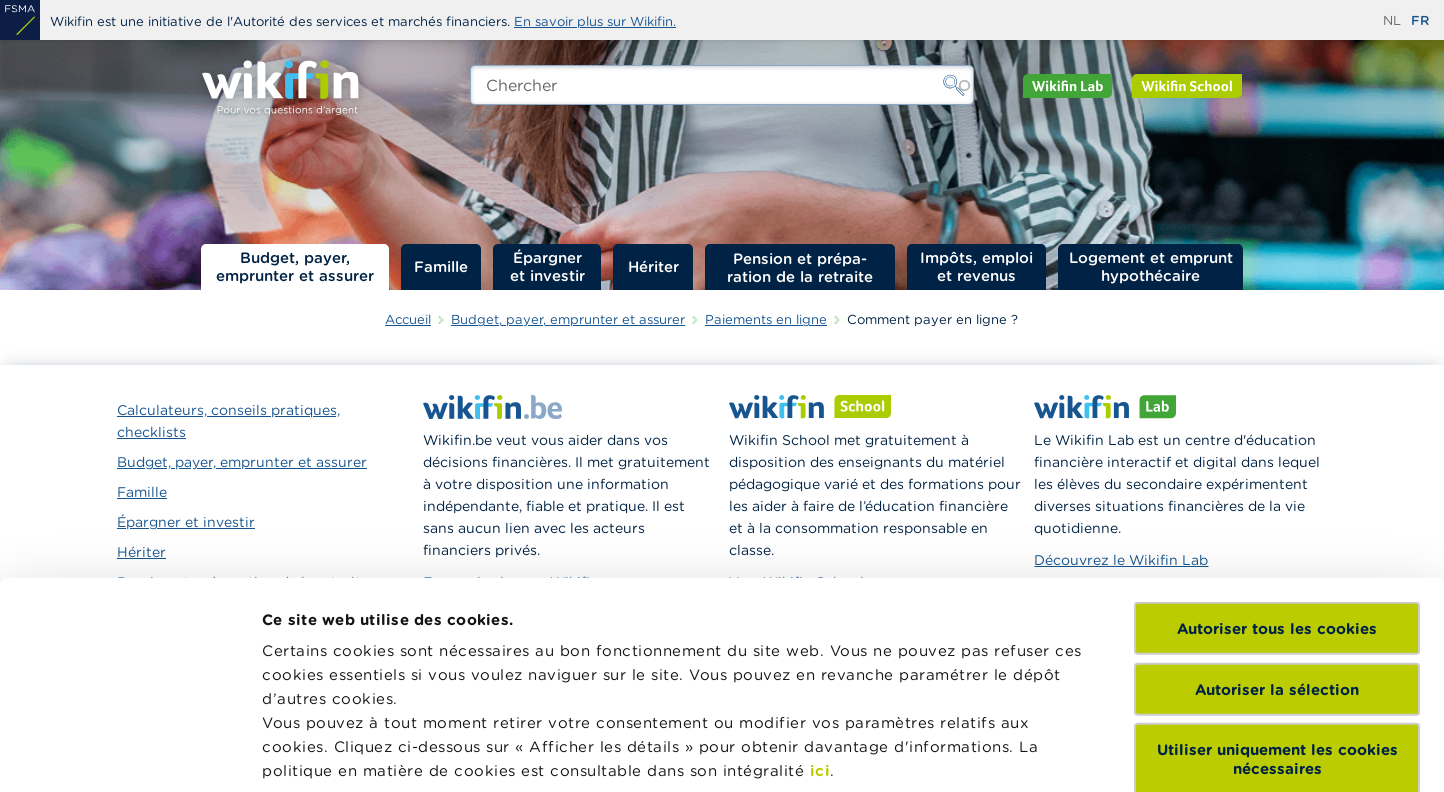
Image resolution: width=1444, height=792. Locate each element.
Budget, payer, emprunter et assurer (295, 266)
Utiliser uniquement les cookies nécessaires (1277, 585)
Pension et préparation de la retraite (800, 267)
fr (1420, 20)
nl (1392, 20)
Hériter (653, 266)
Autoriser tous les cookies (1277, 454)
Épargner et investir (547, 266)
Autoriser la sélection (1277, 514)
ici (820, 596)
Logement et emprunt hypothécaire (1151, 266)
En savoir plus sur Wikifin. (595, 21)
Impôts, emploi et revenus (976, 266)
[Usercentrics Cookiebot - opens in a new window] (129, 753)
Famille (441, 266)
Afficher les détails (335, 752)
